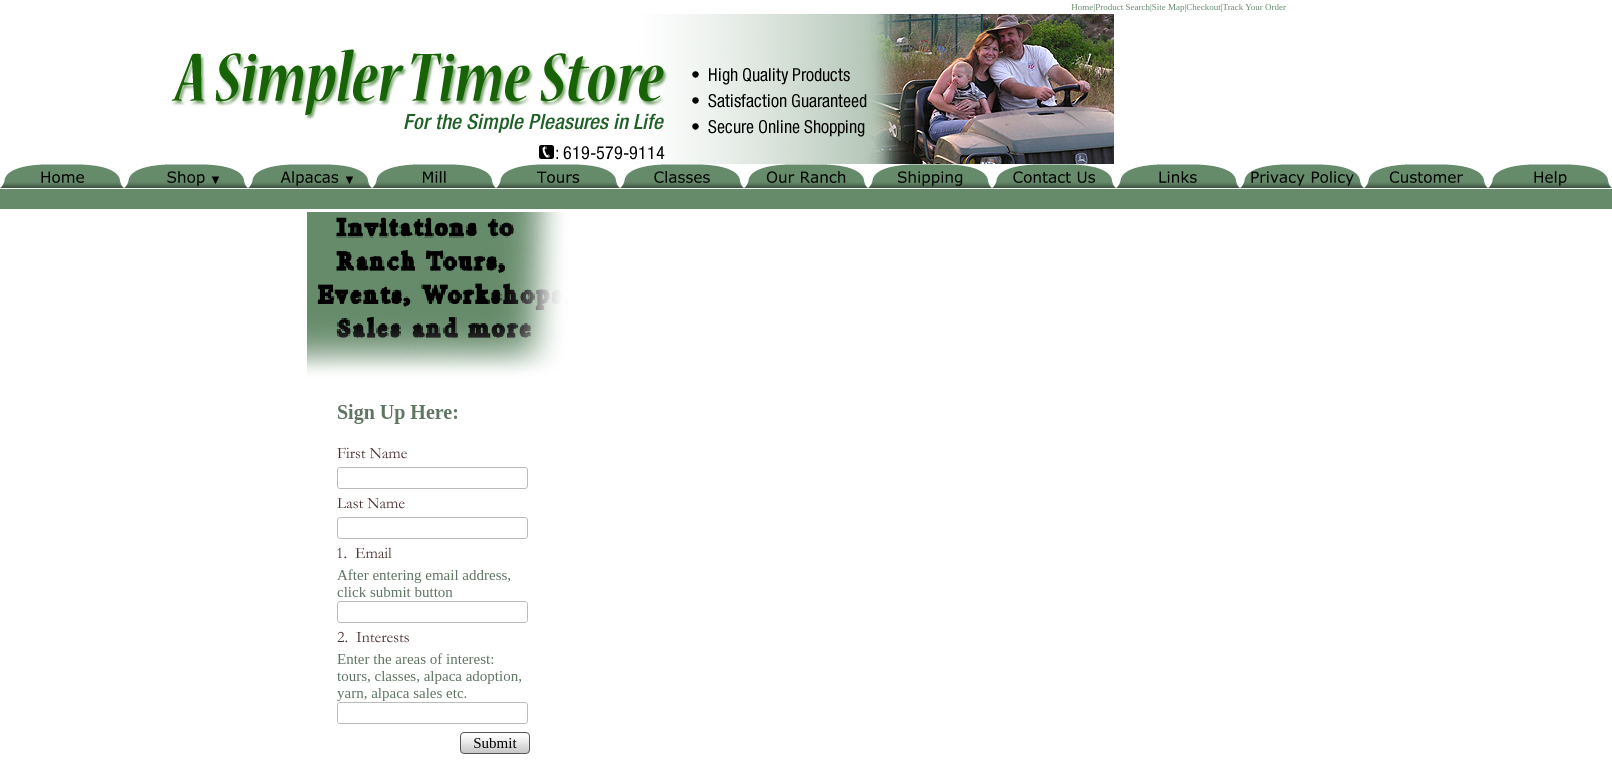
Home (1082, 7)
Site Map (1168, 7)
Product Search (1122, 7)
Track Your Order (1254, 7)
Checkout (1203, 7)
